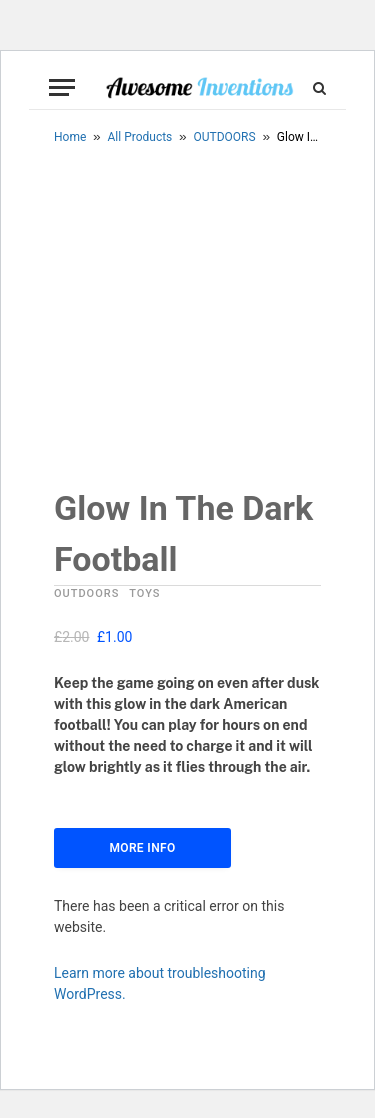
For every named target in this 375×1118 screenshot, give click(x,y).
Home (70, 137)
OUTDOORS (225, 137)
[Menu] (62, 87)
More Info (142, 848)
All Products (140, 137)
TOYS (144, 593)
